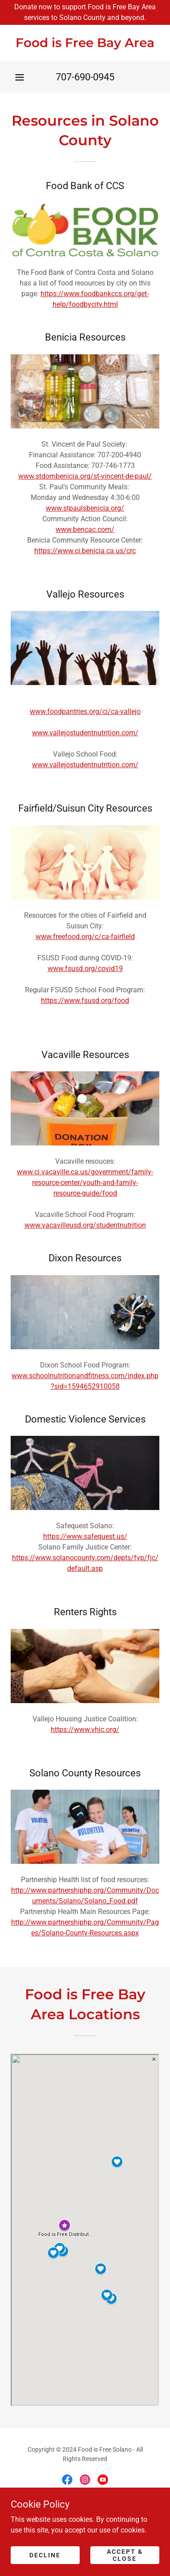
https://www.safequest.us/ (85, 1536)
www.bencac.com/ (85, 529)
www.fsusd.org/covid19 (85, 968)
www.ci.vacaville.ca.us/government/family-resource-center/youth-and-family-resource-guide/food (85, 1182)
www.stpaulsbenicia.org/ (85, 508)
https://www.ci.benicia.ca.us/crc (85, 551)
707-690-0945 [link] (85, 77)
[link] (85, 43)
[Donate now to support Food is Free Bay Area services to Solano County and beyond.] (85, 12)
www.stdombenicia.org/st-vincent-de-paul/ (85, 476)
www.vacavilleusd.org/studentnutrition (85, 1225)
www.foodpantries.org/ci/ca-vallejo (85, 711)
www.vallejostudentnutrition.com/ (85, 733)
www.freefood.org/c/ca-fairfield (85, 936)
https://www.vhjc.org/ (85, 1729)
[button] (19, 77)
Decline (45, 2554)
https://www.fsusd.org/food (85, 1000)
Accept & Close (125, 2555)
